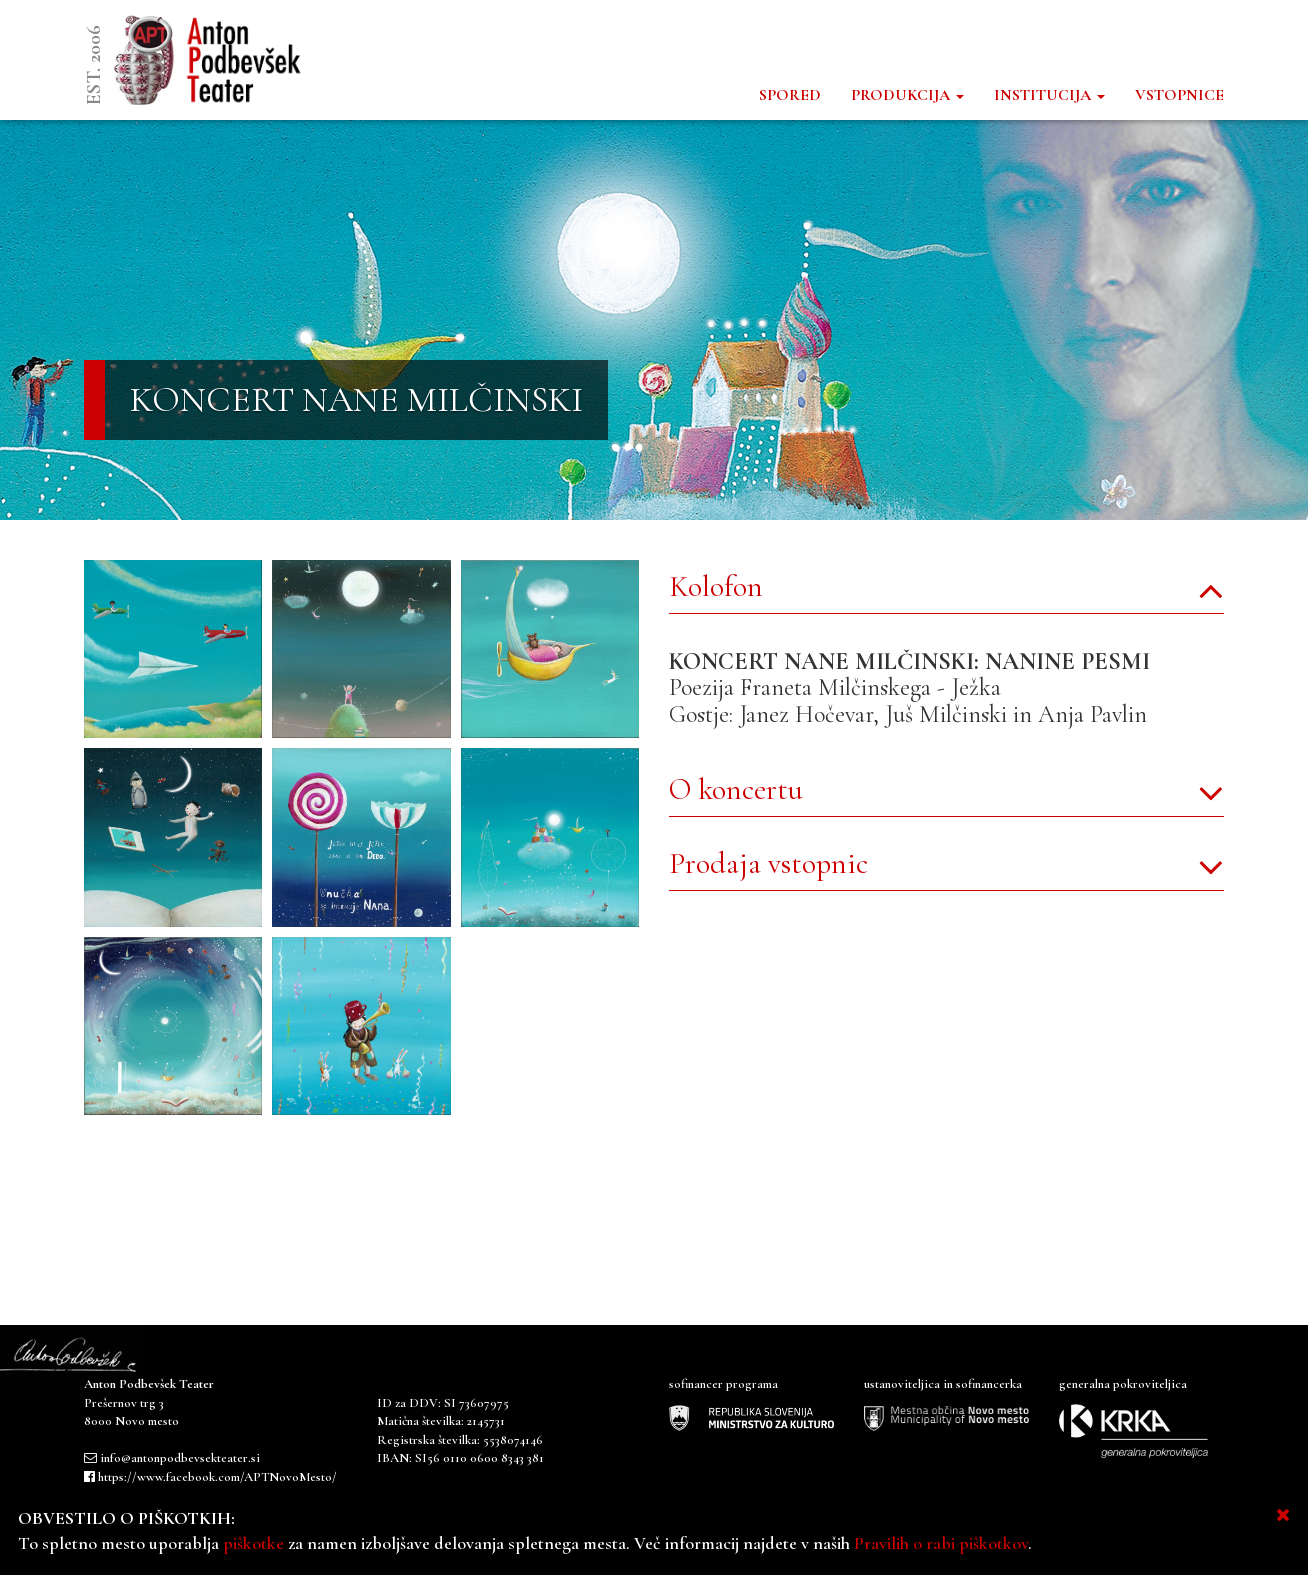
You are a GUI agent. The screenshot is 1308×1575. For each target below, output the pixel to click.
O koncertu (736, 789)
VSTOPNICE (1179, 95)
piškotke (253, 1543)
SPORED (790, 95)
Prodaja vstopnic (768, 863)
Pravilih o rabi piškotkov (941, 1543)
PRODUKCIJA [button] (907, 95)
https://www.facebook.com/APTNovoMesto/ (217, 1477)
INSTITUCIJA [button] (1049, 95)
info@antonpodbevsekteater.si (180, 1458)
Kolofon (716, 586)
